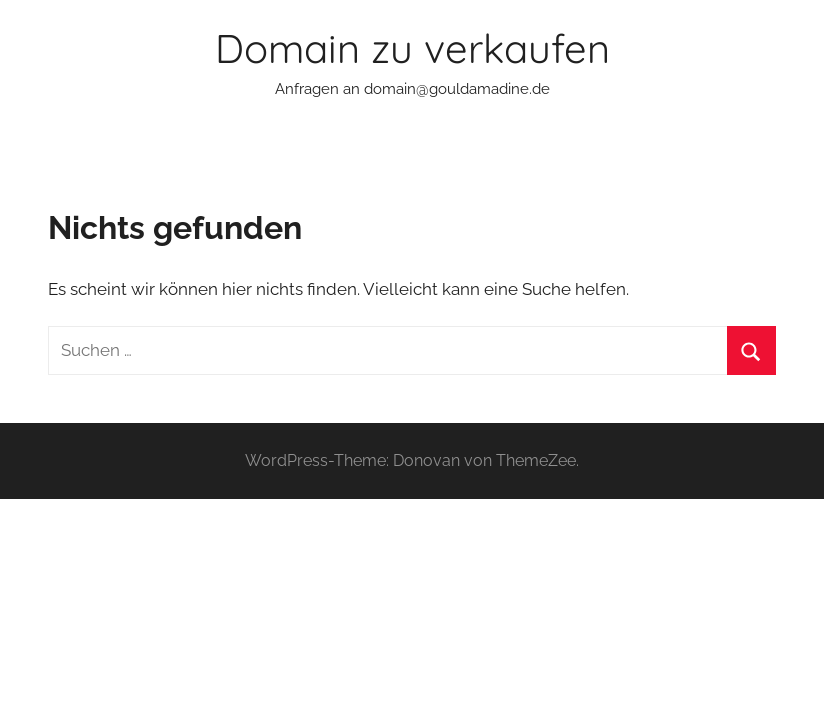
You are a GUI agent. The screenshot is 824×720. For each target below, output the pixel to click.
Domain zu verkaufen (412, 48)
